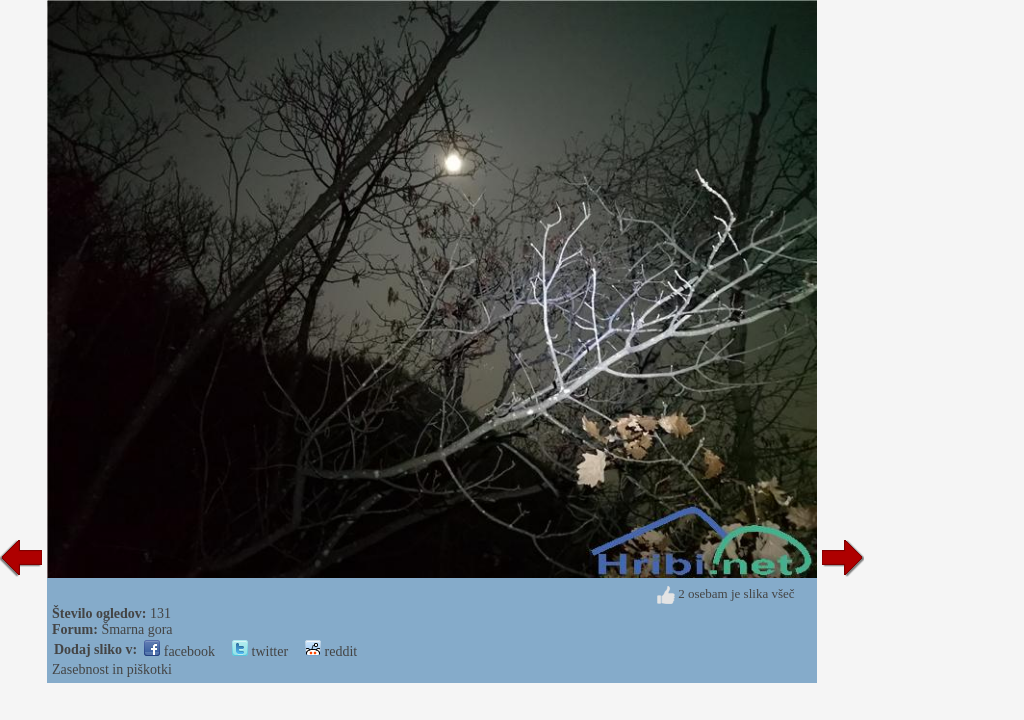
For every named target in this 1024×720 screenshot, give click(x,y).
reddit (331, 651)
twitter (260, 651)
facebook (179, 651)
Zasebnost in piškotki (112, 669)
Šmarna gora (136, 629)
